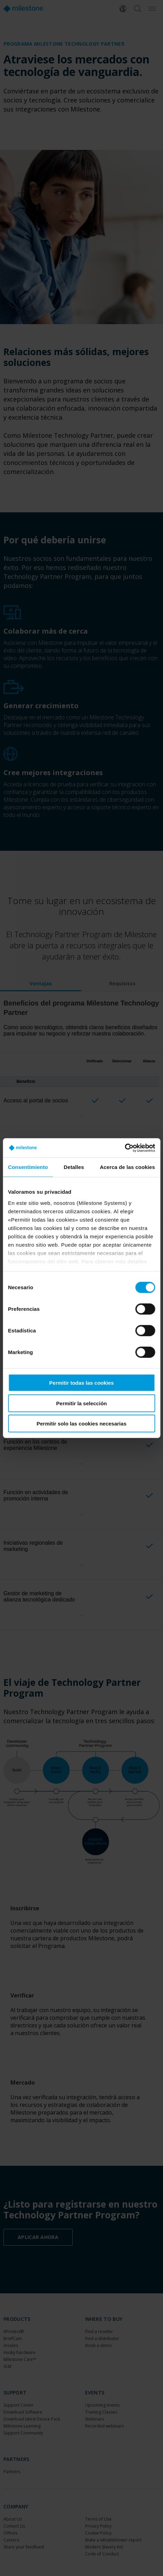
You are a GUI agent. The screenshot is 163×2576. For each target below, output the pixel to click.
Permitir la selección (81, 1403)
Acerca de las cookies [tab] (127, 1167)
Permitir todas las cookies (81, 1383)
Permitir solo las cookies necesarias (81, 1424)
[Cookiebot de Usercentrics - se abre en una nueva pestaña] (124, 1147)
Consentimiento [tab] (28, 1167)
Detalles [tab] (74, 1167)
